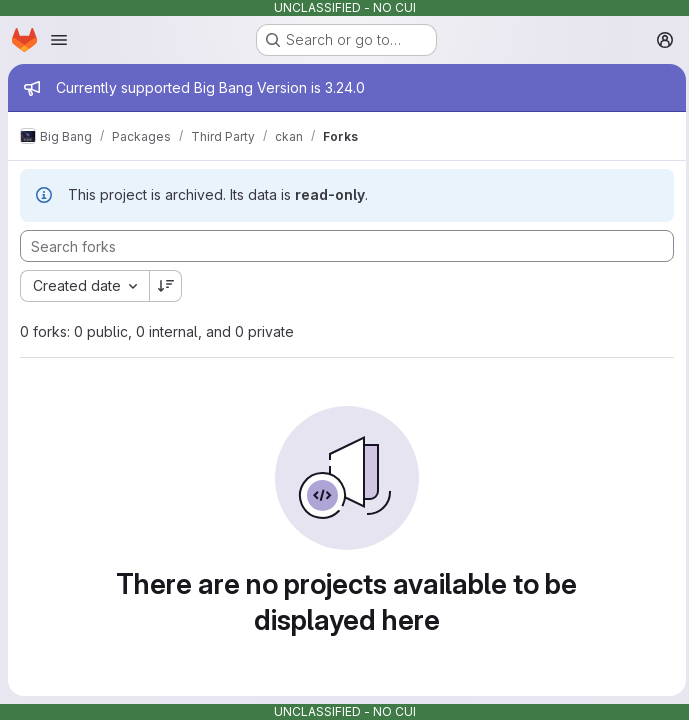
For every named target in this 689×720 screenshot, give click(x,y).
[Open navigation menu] (59, 40)
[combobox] (84, 286)
